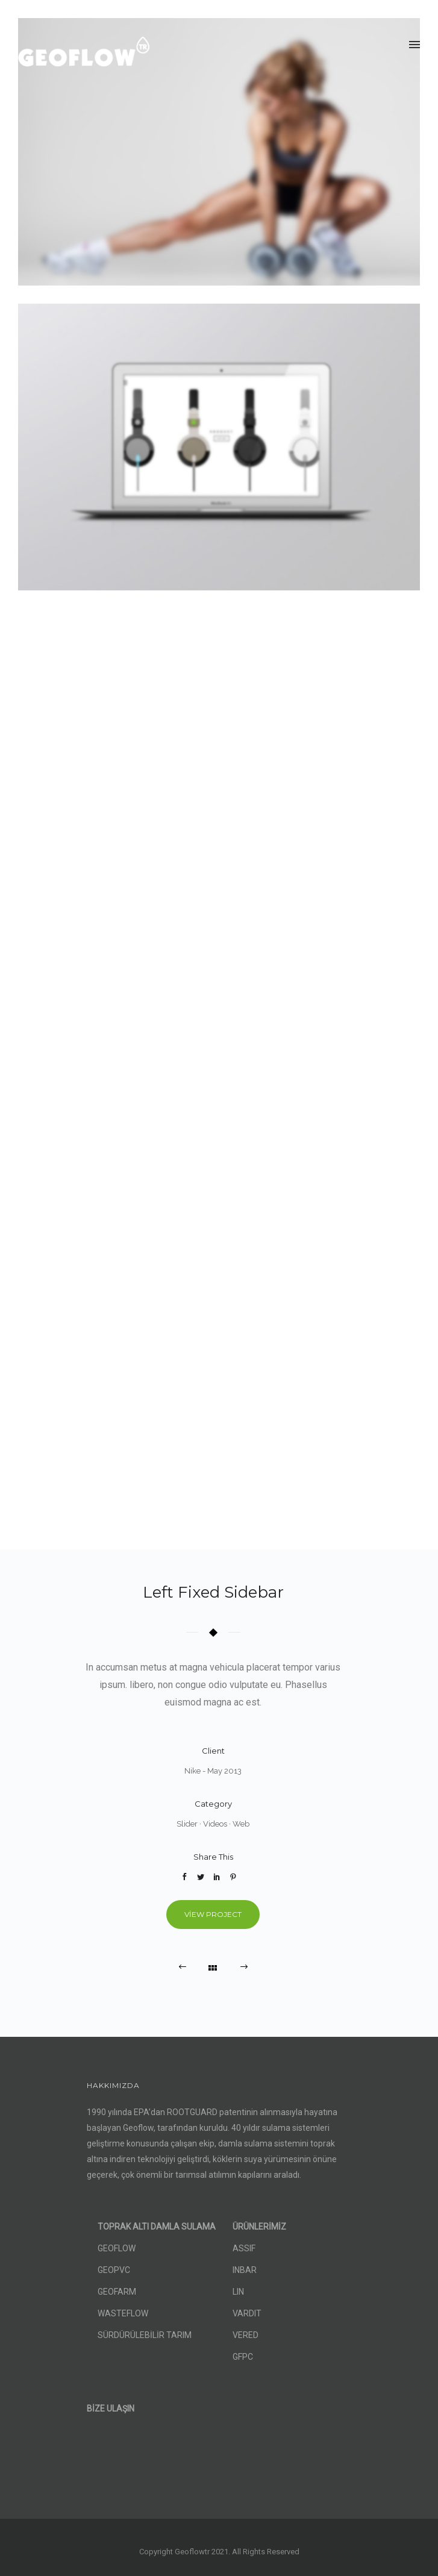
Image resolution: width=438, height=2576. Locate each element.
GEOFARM (117, 2291)
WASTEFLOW (123, 2313)
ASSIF (244, 2248)
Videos (215, 1823)
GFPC (243, 2357)
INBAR (245, 2270)
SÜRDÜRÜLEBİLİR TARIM (145, 2335)
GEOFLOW (117, 2248)
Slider (187, 1823)
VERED (245, 2335)
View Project (213, 1914)
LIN (238, 2291)
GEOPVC (114, 2270)
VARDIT (247, 2313)
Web (241, 1823)
